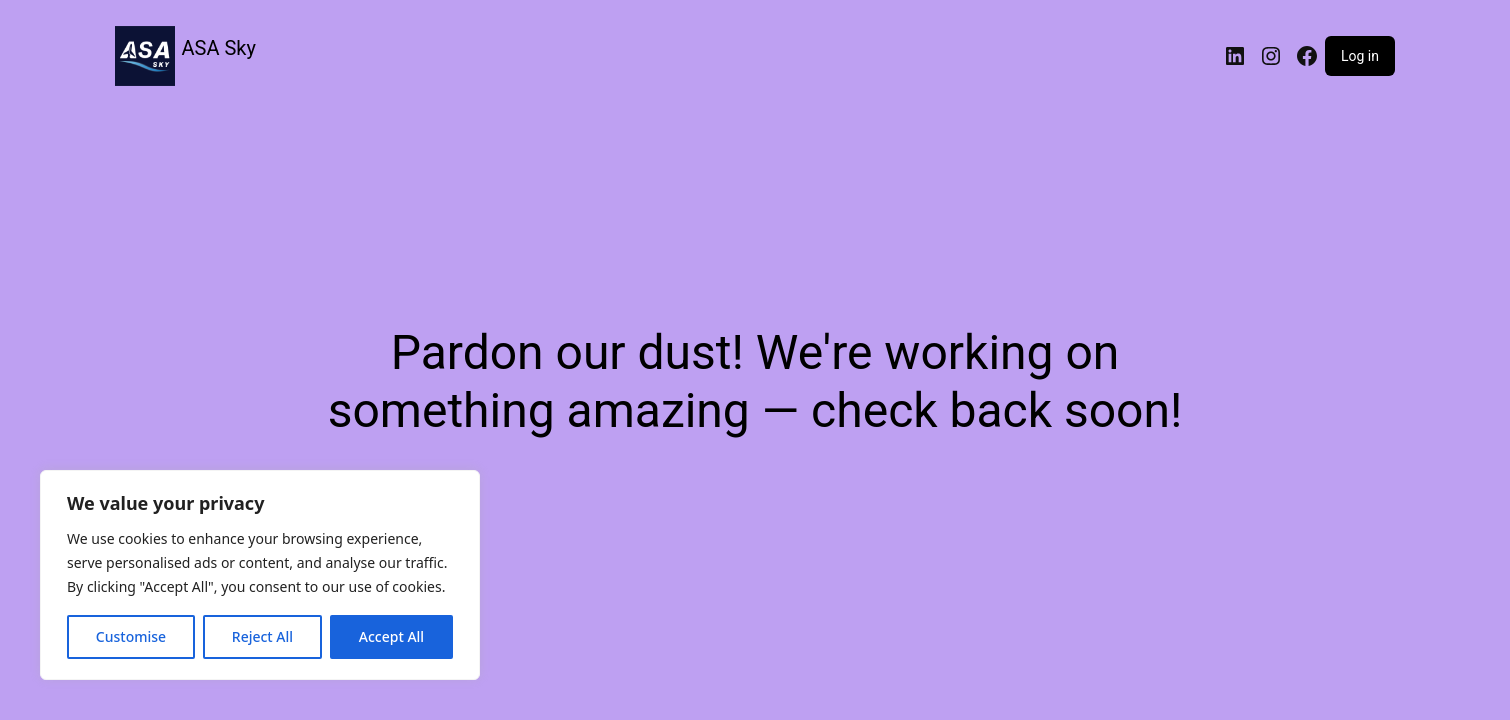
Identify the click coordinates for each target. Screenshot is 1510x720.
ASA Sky (219, 48)
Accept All (391, 636)
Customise (131, 636)
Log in (1360, 56)
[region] (260, 575)
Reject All (262, 636)
